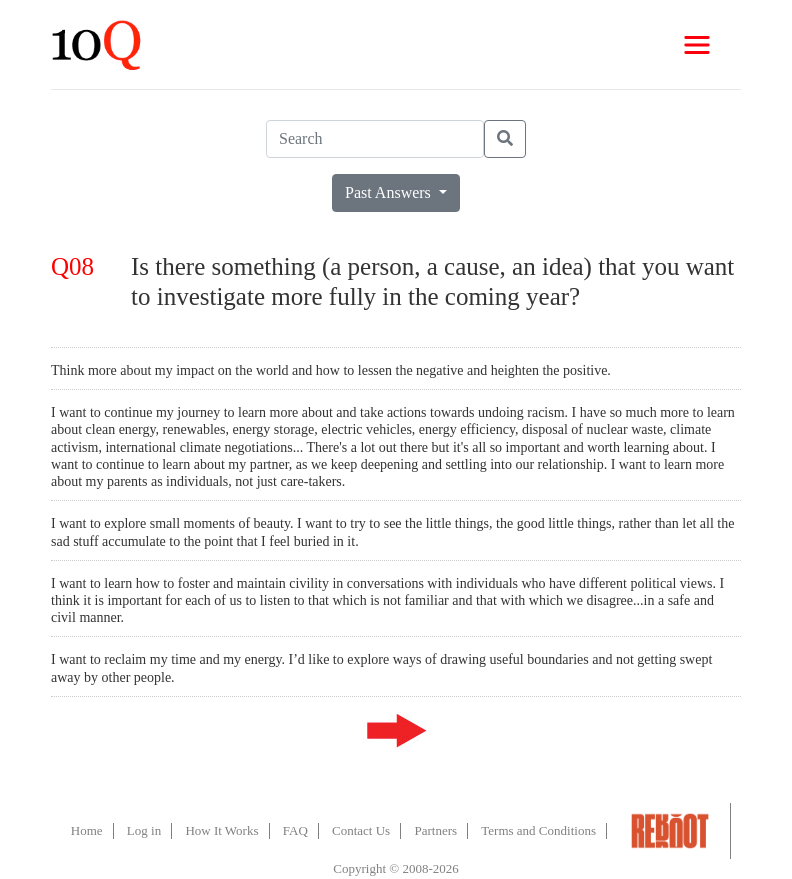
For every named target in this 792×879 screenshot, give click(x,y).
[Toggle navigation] (697, 45)
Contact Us (361, 830)
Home (87, 830)
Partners (435, 830)
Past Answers (390, 192)
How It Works (221, 830)
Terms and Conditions (538, 830)
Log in (144, 830)
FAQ (295, 830)
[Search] (375, 139)
